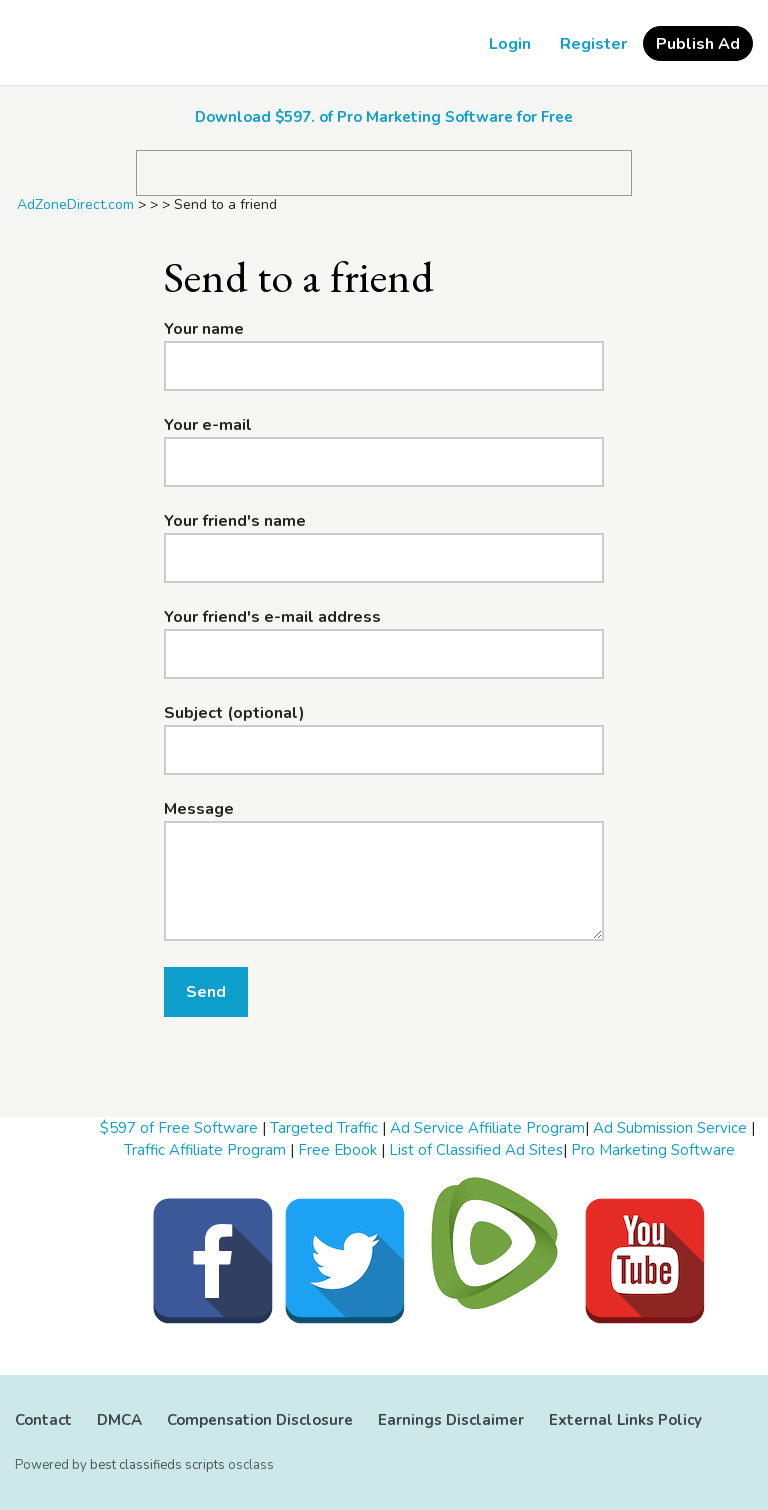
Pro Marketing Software (653, 1150)
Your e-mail (208, 425)
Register (593, 44)
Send (206, 992)
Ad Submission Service (670, 1128)
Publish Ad (698, 44)
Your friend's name (235, 521)
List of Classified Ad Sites (476, 1150)
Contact (43, 1420)
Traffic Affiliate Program (205, 1150)
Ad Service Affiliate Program (487, 1128)
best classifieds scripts (157, 1465)
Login (510, 44)
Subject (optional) (234, 713)
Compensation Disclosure (260, 1420)
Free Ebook (337, 1150)
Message (199, 809)
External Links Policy (625, 1420)
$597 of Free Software (179, 1128)
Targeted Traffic (324, 1128)
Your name (204, 329)
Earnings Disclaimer (451, 1420)
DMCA (119, 1420)
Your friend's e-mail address (272, 617)
